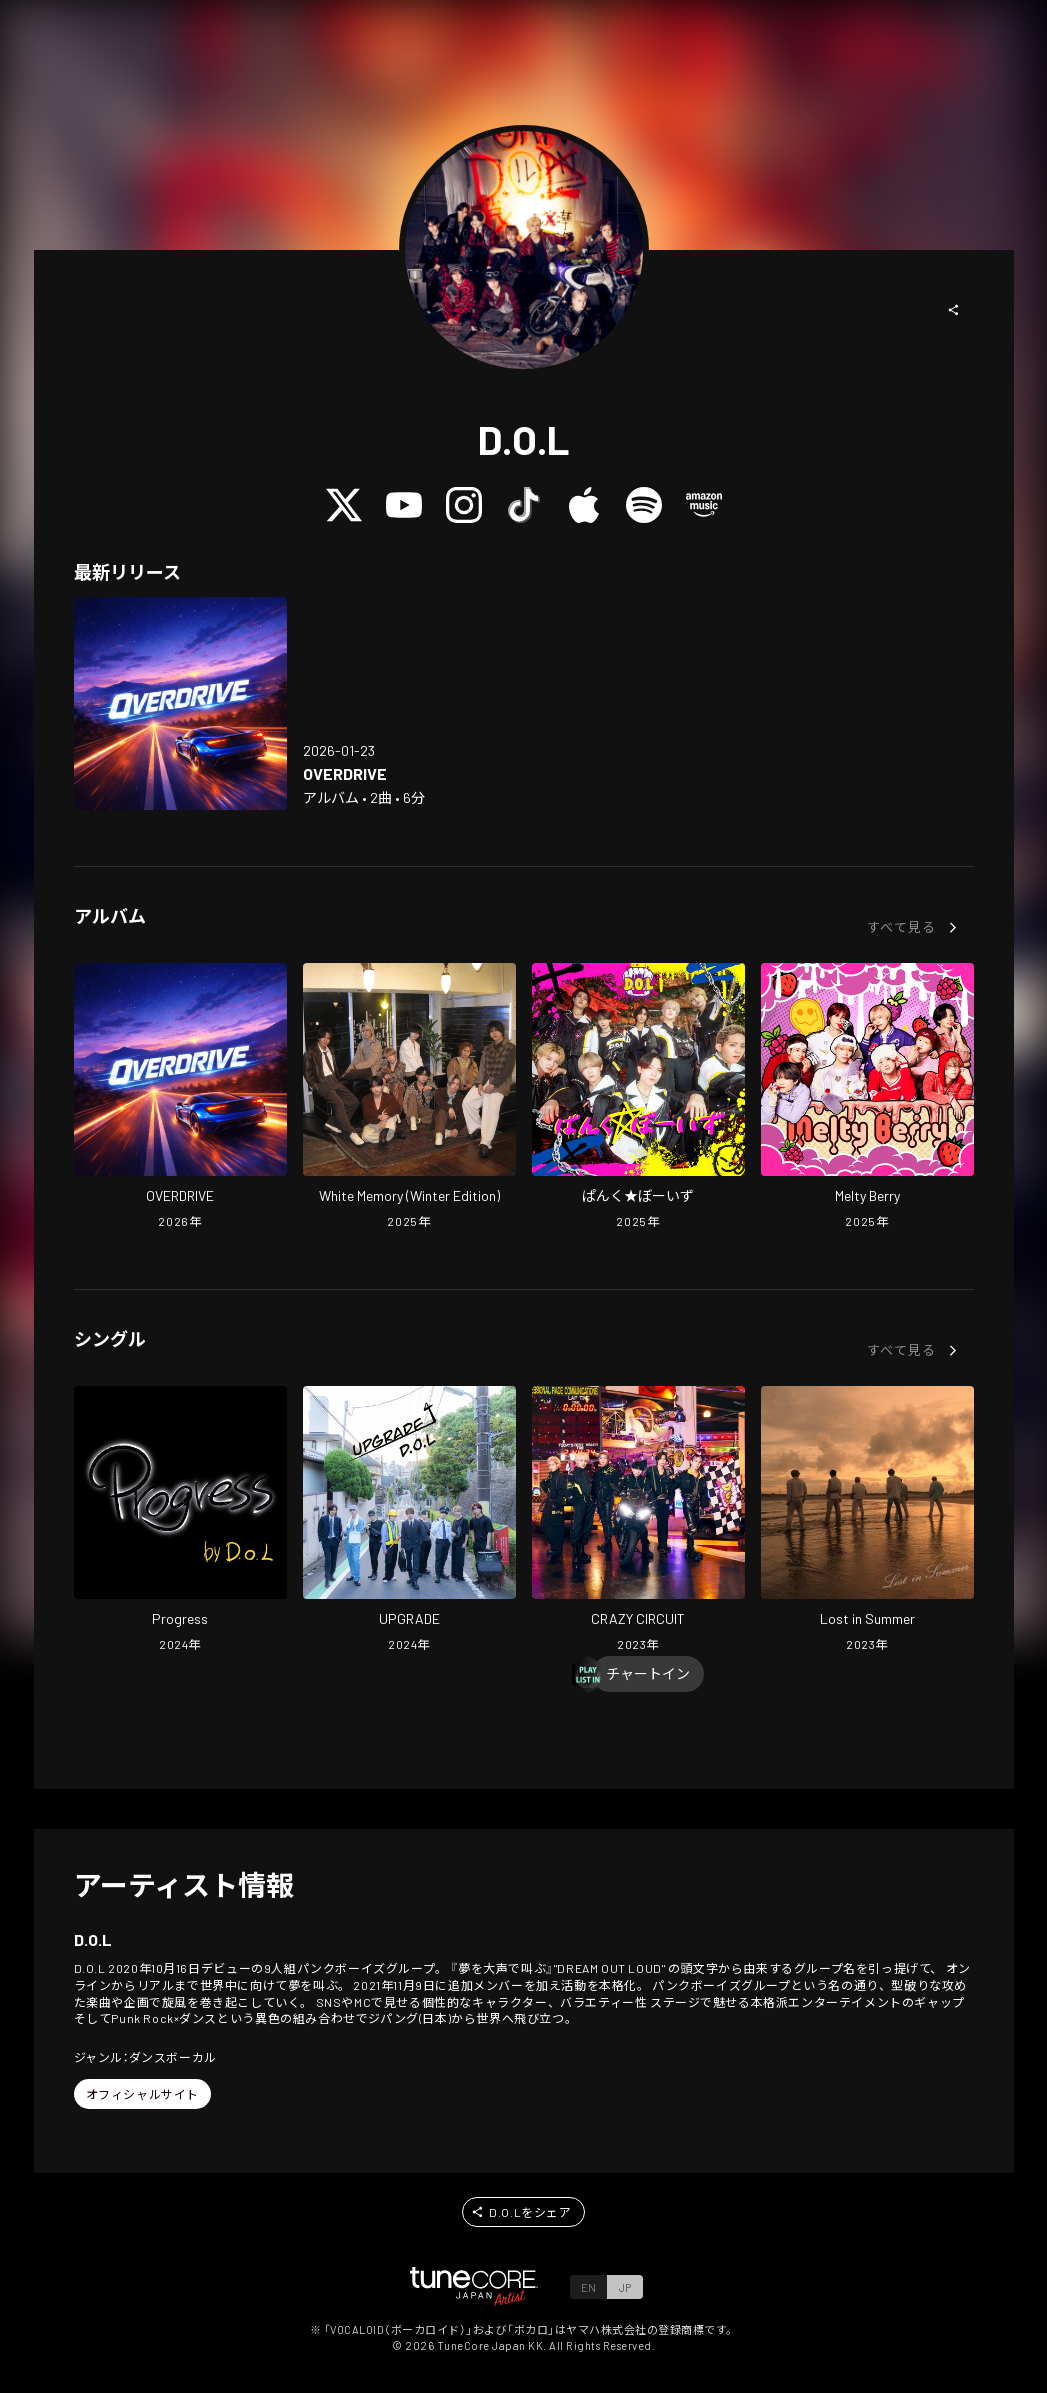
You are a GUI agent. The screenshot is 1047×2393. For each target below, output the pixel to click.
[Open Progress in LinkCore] (180, 1521)
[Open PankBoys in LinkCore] (638, 1098)
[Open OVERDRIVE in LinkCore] (180, 703)
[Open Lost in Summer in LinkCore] (867, 1521)
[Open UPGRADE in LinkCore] (409, 1521)
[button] (954, 310)
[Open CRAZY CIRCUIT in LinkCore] (638, 1521)
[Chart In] (648, 1674)
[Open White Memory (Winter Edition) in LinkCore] (409, 1098)
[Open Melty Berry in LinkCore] (867, 1098)
